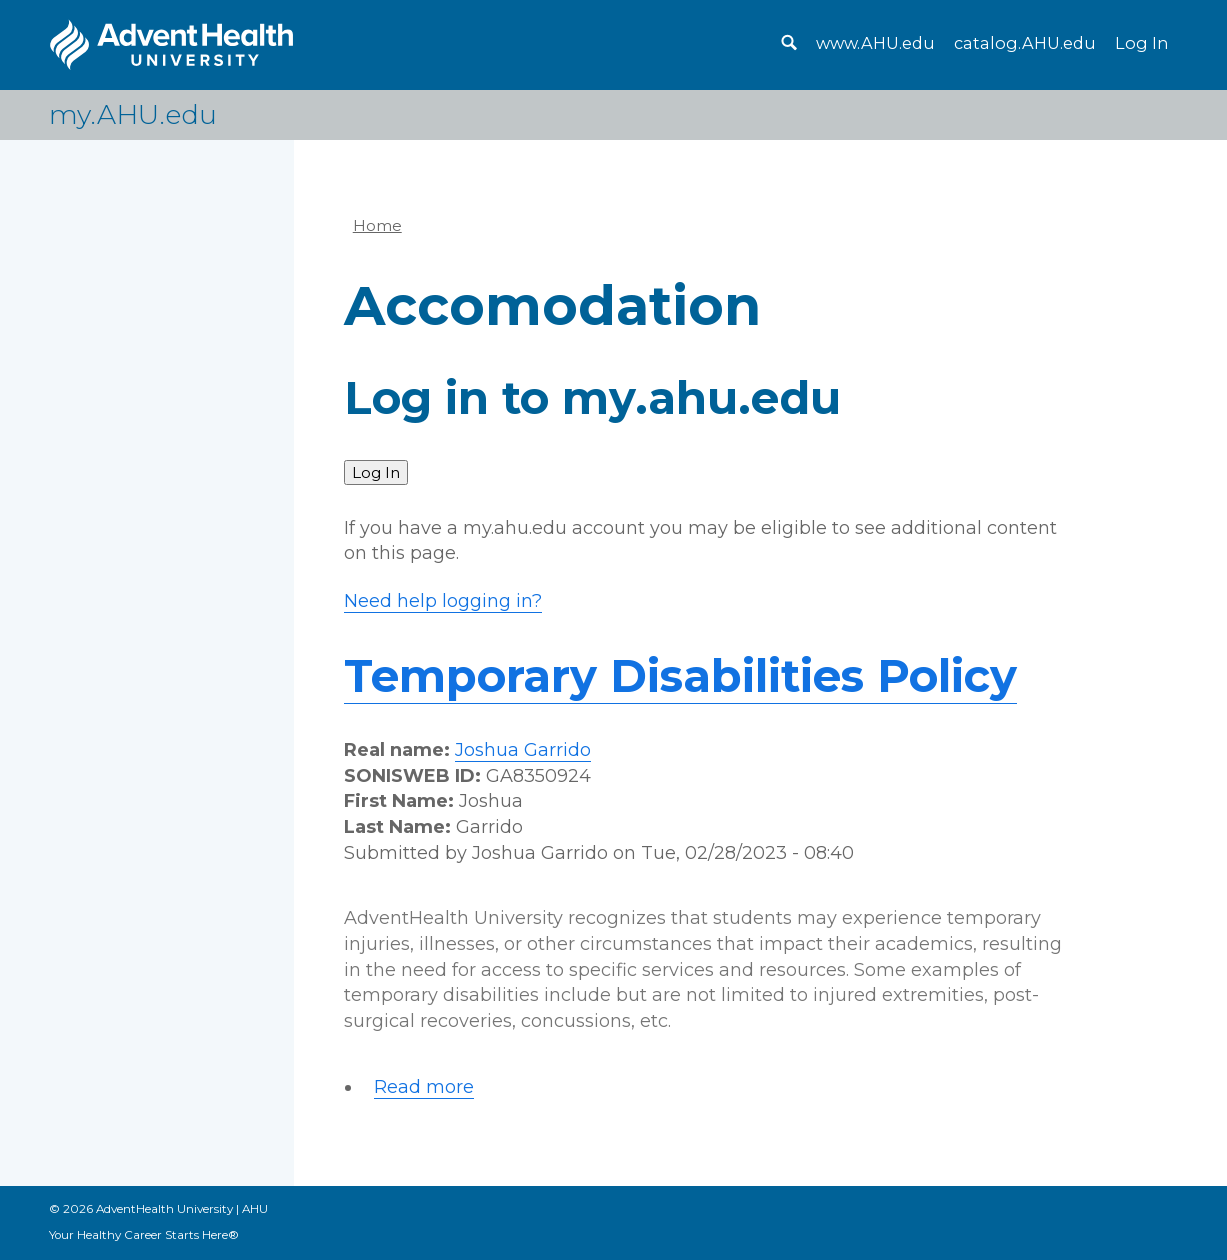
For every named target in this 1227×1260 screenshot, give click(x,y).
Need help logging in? (443, 601)
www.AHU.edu (875, 43)
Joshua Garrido (523, 750)
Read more (424, 1087)
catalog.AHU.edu (1025, 43)
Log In (1141, 43)
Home (377, 225)
